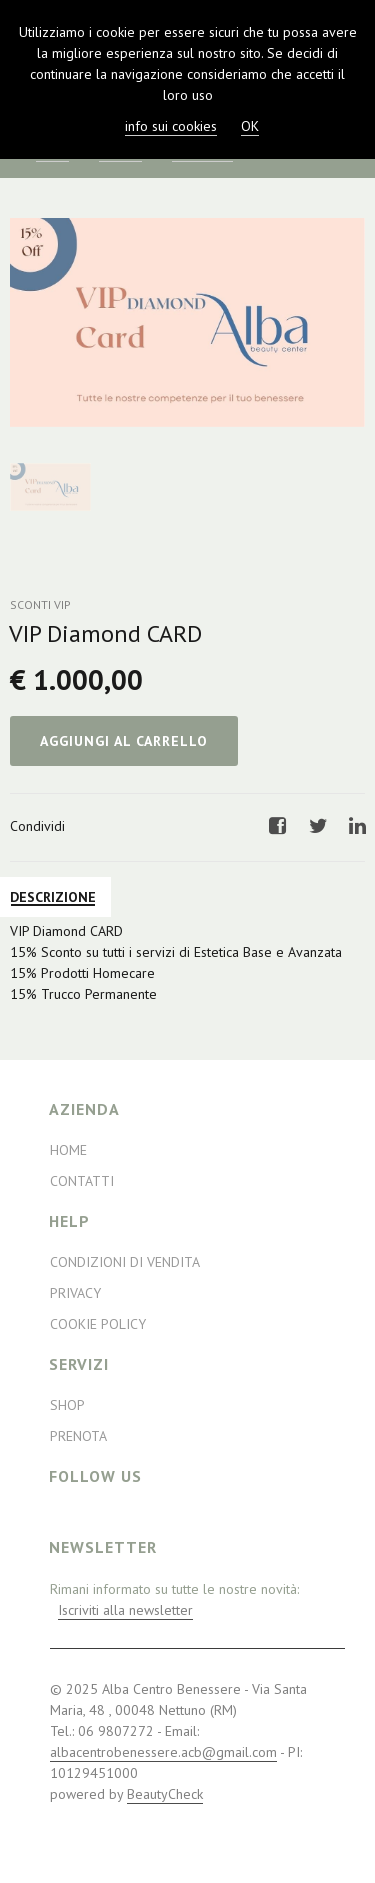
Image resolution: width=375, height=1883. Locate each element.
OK (250, 126)
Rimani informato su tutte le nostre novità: (174, 1600)
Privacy (75, 1293)
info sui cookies (171, 126)
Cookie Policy (98, 1324)
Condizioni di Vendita (125, 1262)
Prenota (78, 1436)
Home (68, 1150)
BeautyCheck (165, 1794)
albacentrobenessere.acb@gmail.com (163, 1752)
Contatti (82, 1181)
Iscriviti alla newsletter (125, 1610)
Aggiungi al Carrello (124, 741)
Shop (67, 1405)
